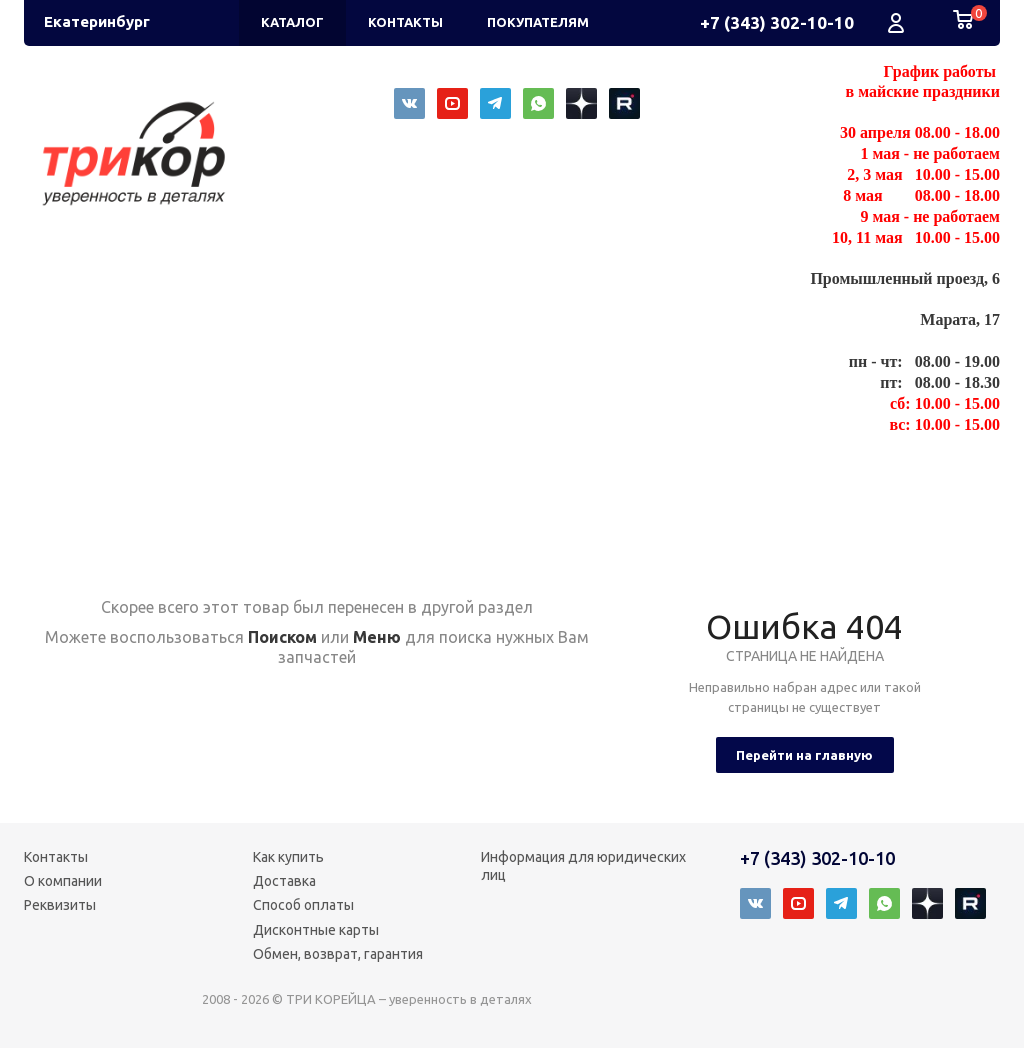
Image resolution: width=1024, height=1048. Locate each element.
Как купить (288, 857)
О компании (63, 881)
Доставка (284, 881)
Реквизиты (60, 905)
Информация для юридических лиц (583, 866)
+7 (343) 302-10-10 (777, 22)
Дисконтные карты (316, 930)
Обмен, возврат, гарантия (338, 954)
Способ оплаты (303, 905)
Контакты (56, 857)
